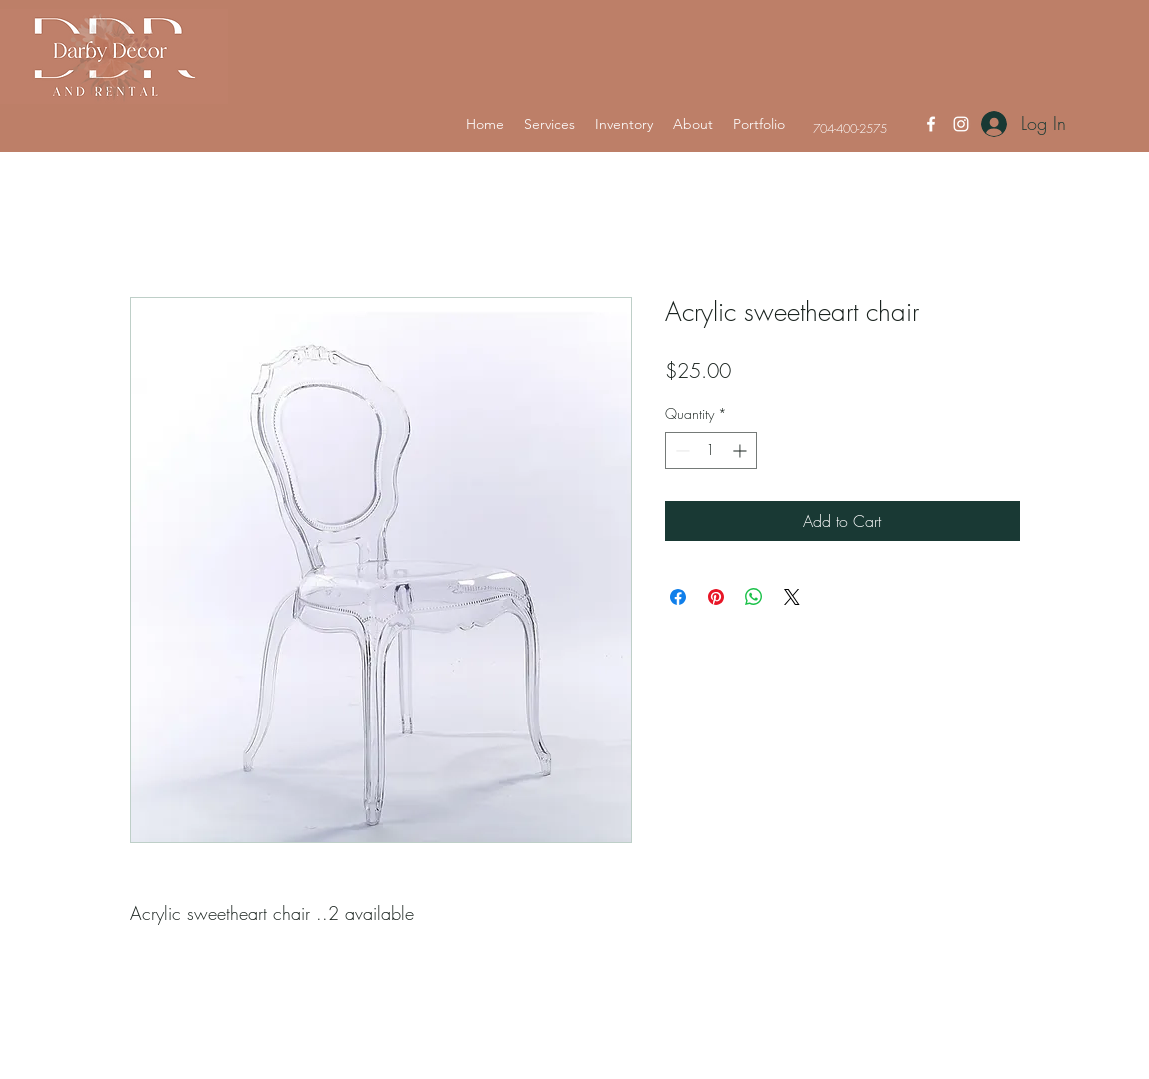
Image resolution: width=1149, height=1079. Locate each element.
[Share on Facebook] (678, 597)
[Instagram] (961, 124)
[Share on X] (792, 597)
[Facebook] (931, 124)
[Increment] (741, 450)
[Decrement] (680, 450)
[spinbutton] (711, 450)
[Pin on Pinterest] (716, 597)
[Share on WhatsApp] (754, 597)
